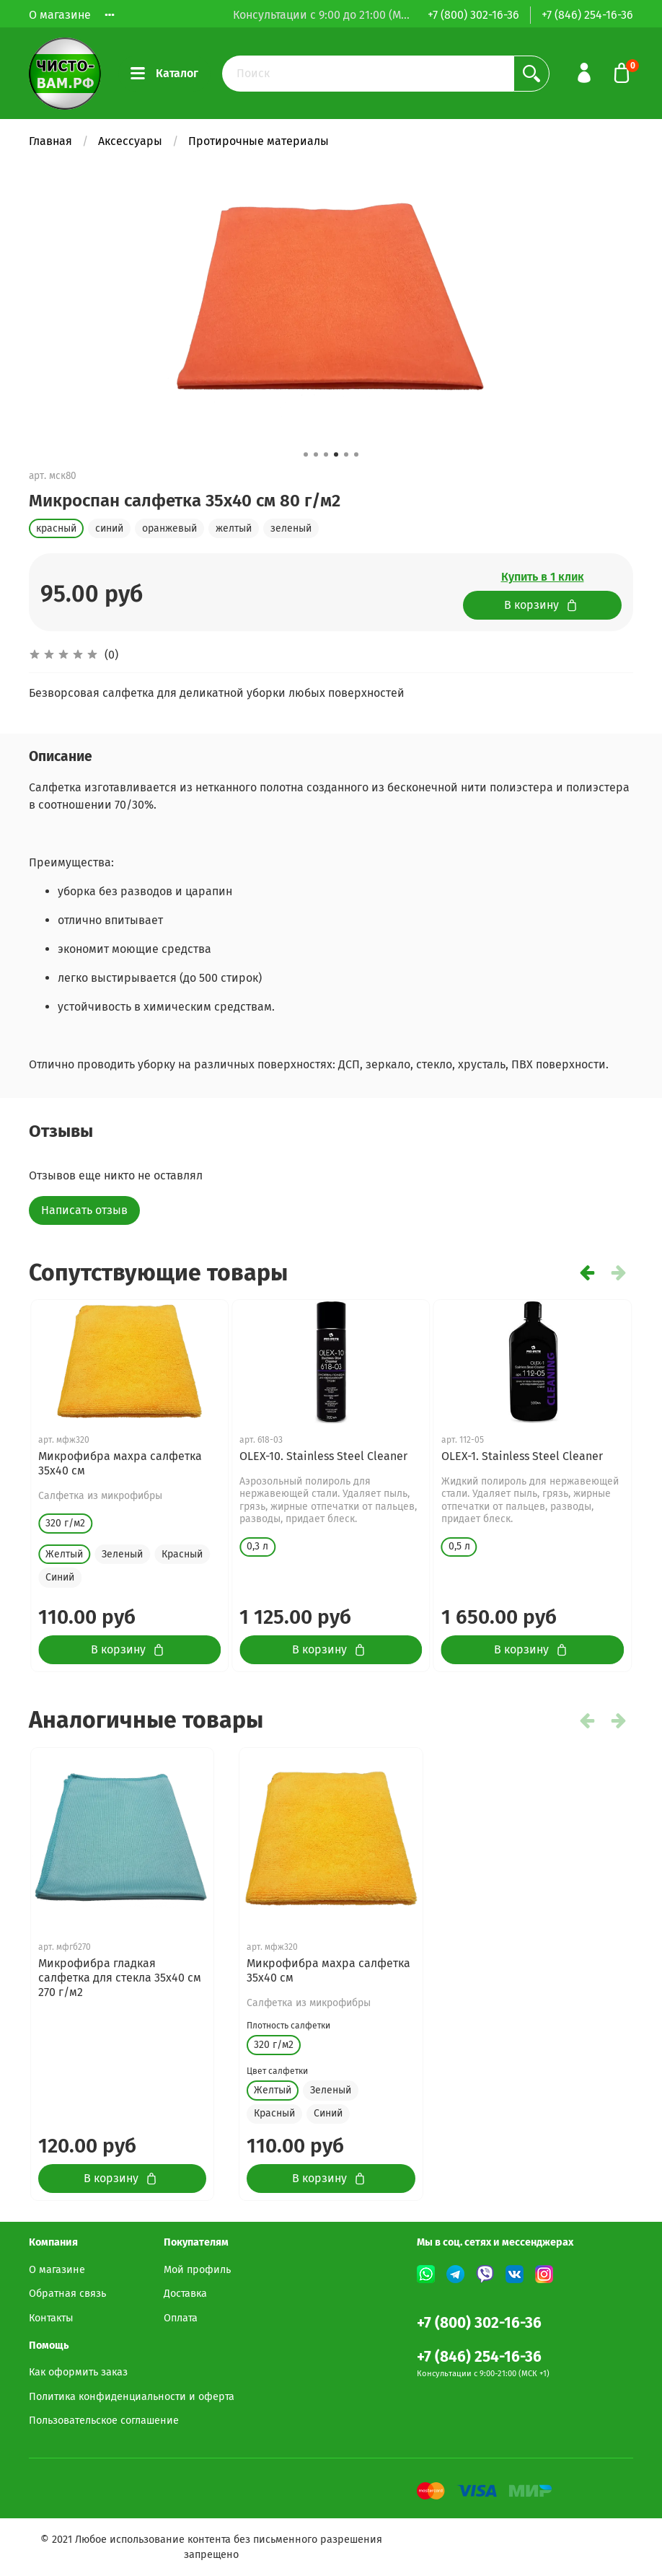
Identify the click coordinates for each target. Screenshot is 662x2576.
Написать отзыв (84, 1210)
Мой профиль (197, 2270)
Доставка (185, 2293)
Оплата (181, 2318)
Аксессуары (130, 141)
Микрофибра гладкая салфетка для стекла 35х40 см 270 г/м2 (119, 1977)
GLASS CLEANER (79, 1456)
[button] (306, 454)
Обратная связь (67, 2293)
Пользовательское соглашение (104, 2420)
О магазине (60, 15)
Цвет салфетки (277, 2071)
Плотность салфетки (288, 2026)
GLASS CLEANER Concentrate (313, 1456)
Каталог (164, 73)
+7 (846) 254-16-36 (587, 15)
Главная (50, 141)
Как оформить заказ (78, 2372)
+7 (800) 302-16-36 (473, 15)
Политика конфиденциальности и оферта (131, 2397)
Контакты (51, 2318)
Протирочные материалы (258, 141)
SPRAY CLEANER (482, 1456)
